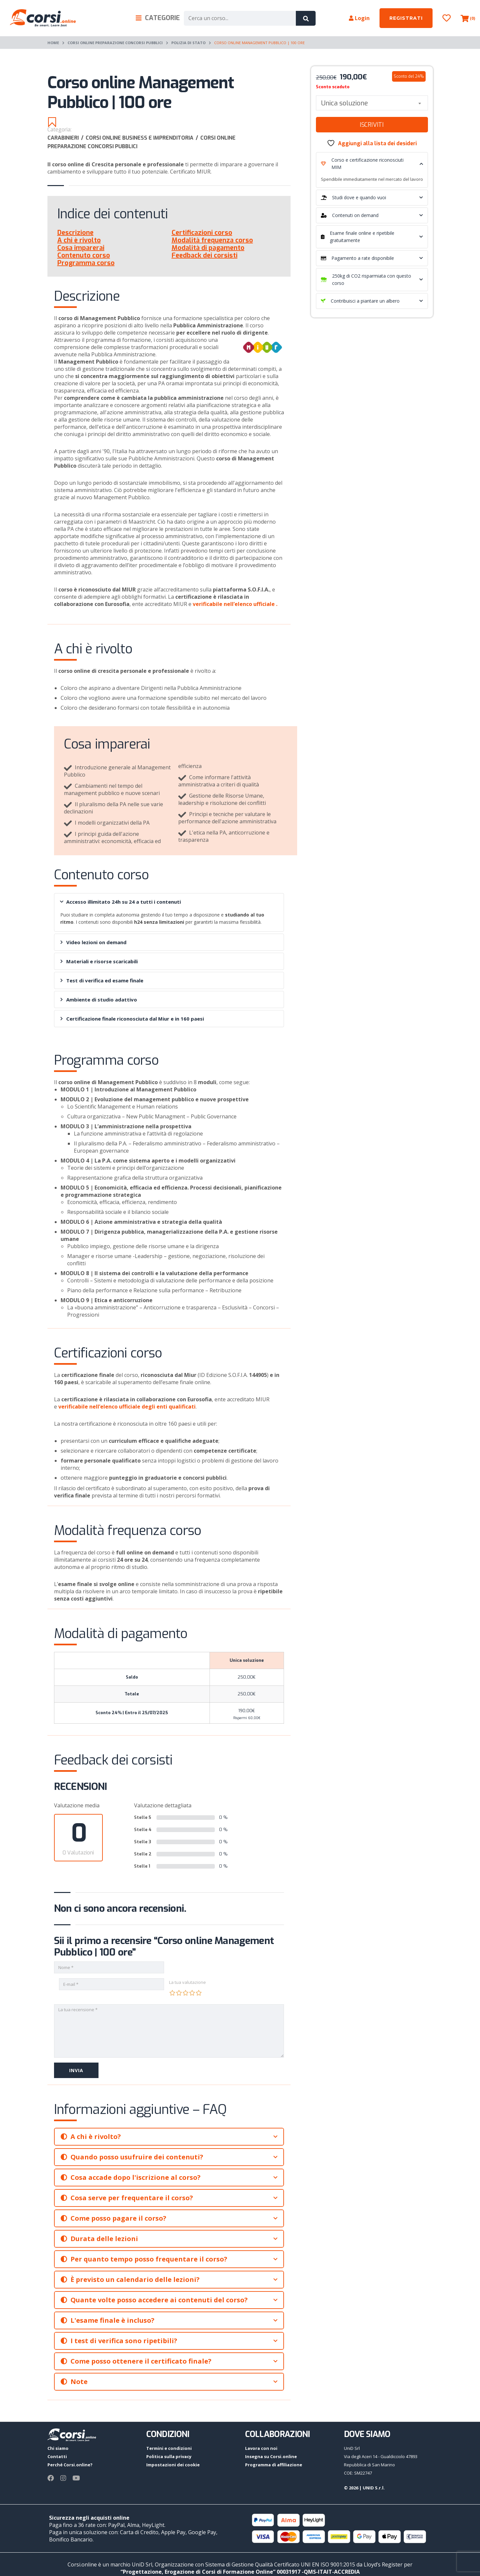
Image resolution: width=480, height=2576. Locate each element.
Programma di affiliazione (273, 2465)
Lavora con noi (261, 2448)
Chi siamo (58, 2448)
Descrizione (75, 232)
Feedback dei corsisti (205, 255)
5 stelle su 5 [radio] (198, 1992)
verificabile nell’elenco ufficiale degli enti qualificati (127, 1406)
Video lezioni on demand (93, 942)
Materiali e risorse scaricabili (99, 961)
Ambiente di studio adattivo (98, 999)
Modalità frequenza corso (212, 240)
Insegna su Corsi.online (271, 2456)
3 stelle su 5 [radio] (185, 1992)
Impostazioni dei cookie (173, 2465)
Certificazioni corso (202, 232)
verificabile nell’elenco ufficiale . (235, 604)
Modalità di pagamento (208, 247)
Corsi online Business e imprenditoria (143, 137)
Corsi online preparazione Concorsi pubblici (115, 42)
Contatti (57, 2456)
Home (53, 42)
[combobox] (372, 103)
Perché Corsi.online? (70, 2465)
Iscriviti (372, 125)
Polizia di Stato (188, 42)
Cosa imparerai (80, 247)
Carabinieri (66, 137)
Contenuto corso (83, 255)
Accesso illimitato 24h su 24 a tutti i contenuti (120, 901)
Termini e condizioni (169, 2448)
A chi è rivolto (79, 240)
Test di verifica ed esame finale (101, 980)
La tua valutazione (187, 1982)
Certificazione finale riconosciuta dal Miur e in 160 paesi (132, 1018)
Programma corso (86, 263)
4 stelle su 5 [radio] (192, 1992)
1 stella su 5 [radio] (172, 1992)
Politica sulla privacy (168, 2456)
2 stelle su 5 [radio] (179, 1992)
